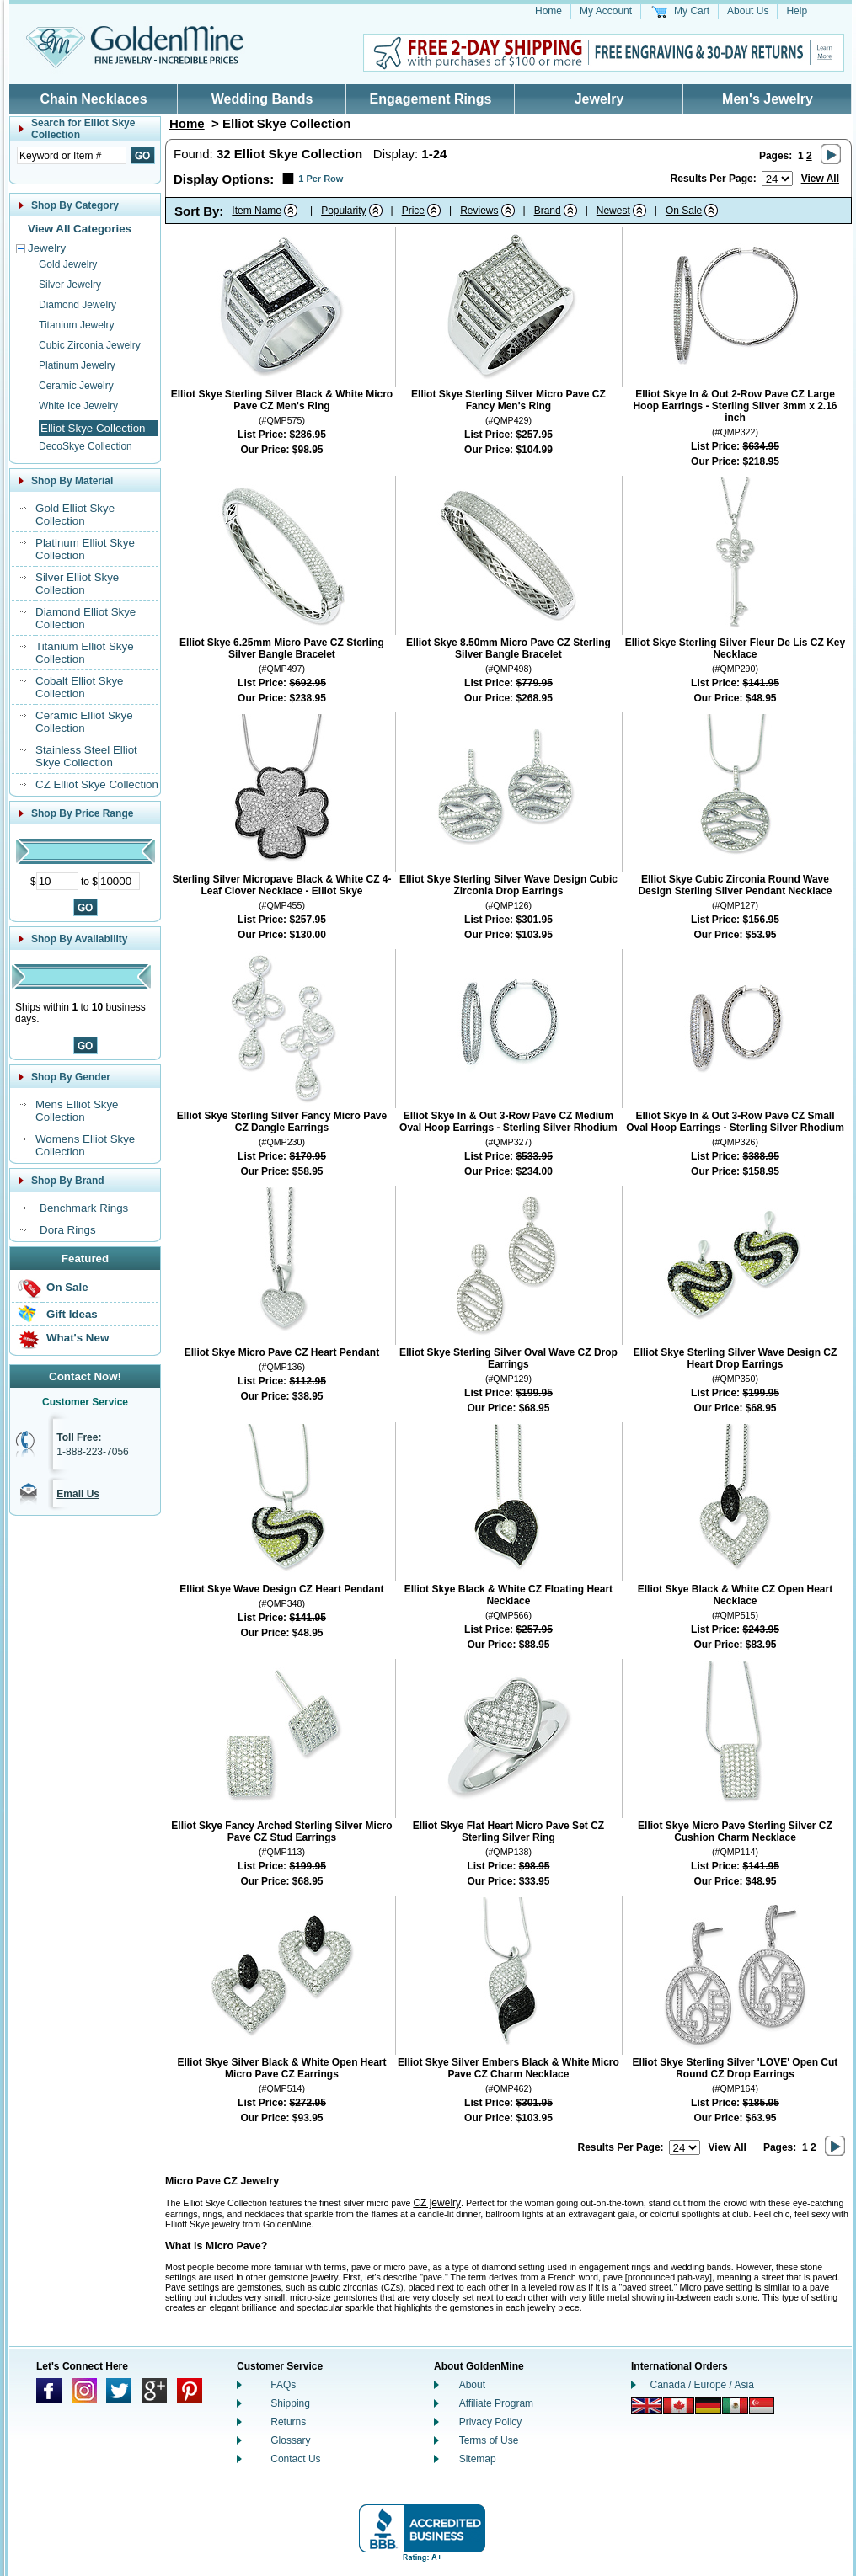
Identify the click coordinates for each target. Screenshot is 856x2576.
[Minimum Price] (57, 881)
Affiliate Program (496, 2403)
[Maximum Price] (119, 881)
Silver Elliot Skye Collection (77, 583)
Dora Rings (68, 1230)
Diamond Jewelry (77, 305)
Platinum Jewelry (77, 365)
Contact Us (295, 2459)
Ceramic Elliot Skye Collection (84, 721)
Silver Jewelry (70, 285)
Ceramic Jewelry (76, 386)
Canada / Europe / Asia (702, 2385)
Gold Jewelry (68, 264)
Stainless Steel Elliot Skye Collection (86, 756)
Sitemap (477, 2459)
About (472, 2385)
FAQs (283, 2385)
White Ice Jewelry (78, 406)
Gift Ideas (72, 1314)
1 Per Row (320, 178)
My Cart (691, 11)
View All (820, 178)
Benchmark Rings (84, 1208)
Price (413, 210)
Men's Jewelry (767, 99)
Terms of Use (489, 2440)
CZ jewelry (437, 2203)
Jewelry (599, 99)
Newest (613, 210)
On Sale (67, 1287)
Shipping (290, 2403)
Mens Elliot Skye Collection (77, 1110)
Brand (547, 210)
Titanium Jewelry (77, 325)
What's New (77, 1337)
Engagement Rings (431, 99)
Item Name (256, 210)
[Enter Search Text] (71, 155)
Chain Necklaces (93, 99)
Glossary (290, 2440)
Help (796, 11)
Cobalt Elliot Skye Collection (79, 687)
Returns (288, 2422)
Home (548, 11)
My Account (606, 11)
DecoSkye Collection (85, 446)
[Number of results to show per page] (777, 178)
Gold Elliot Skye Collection (75, 514)
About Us (747, 11)
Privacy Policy (490, 2422)
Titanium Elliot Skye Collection (84, 652)
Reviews (479, 210)
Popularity (343, 210)
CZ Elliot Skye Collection (96, 784)
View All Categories (79, 228)
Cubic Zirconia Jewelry (90, 345)
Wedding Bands (262, 99)
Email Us (77, 1494)
